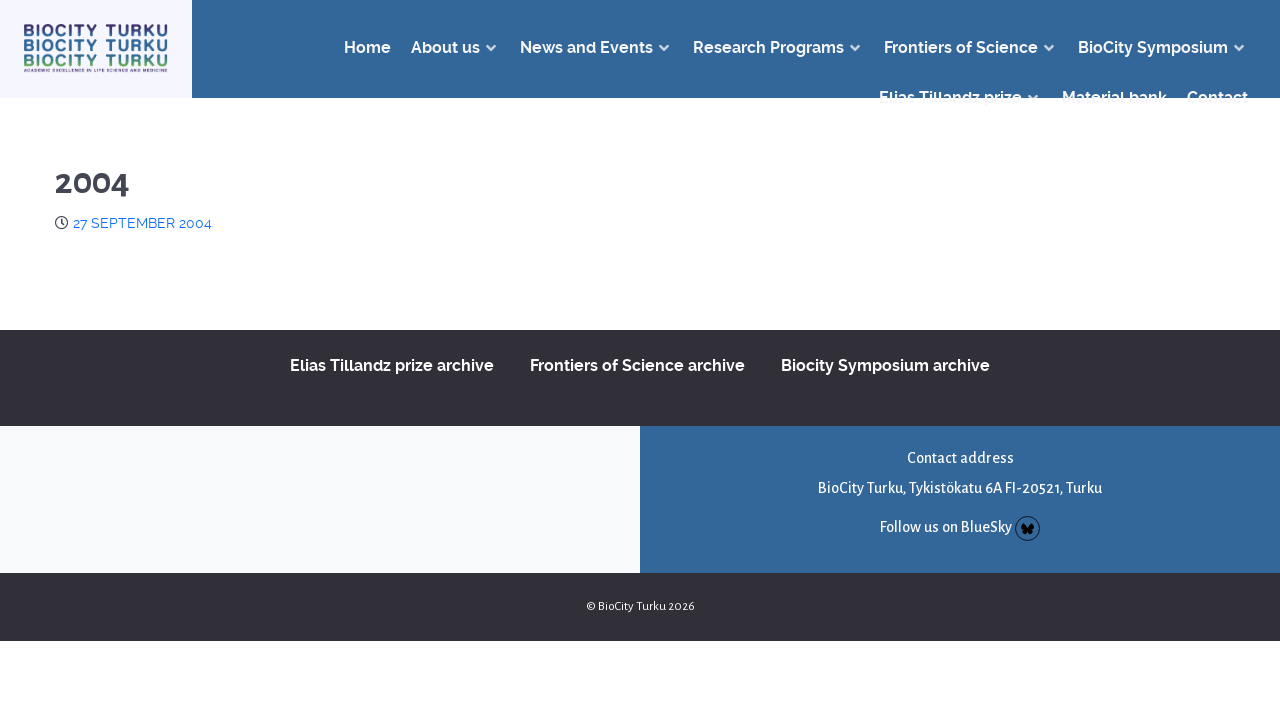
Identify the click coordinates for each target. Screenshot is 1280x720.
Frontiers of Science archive (637, 365)
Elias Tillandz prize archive (392, 365)
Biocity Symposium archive (885, 365)
